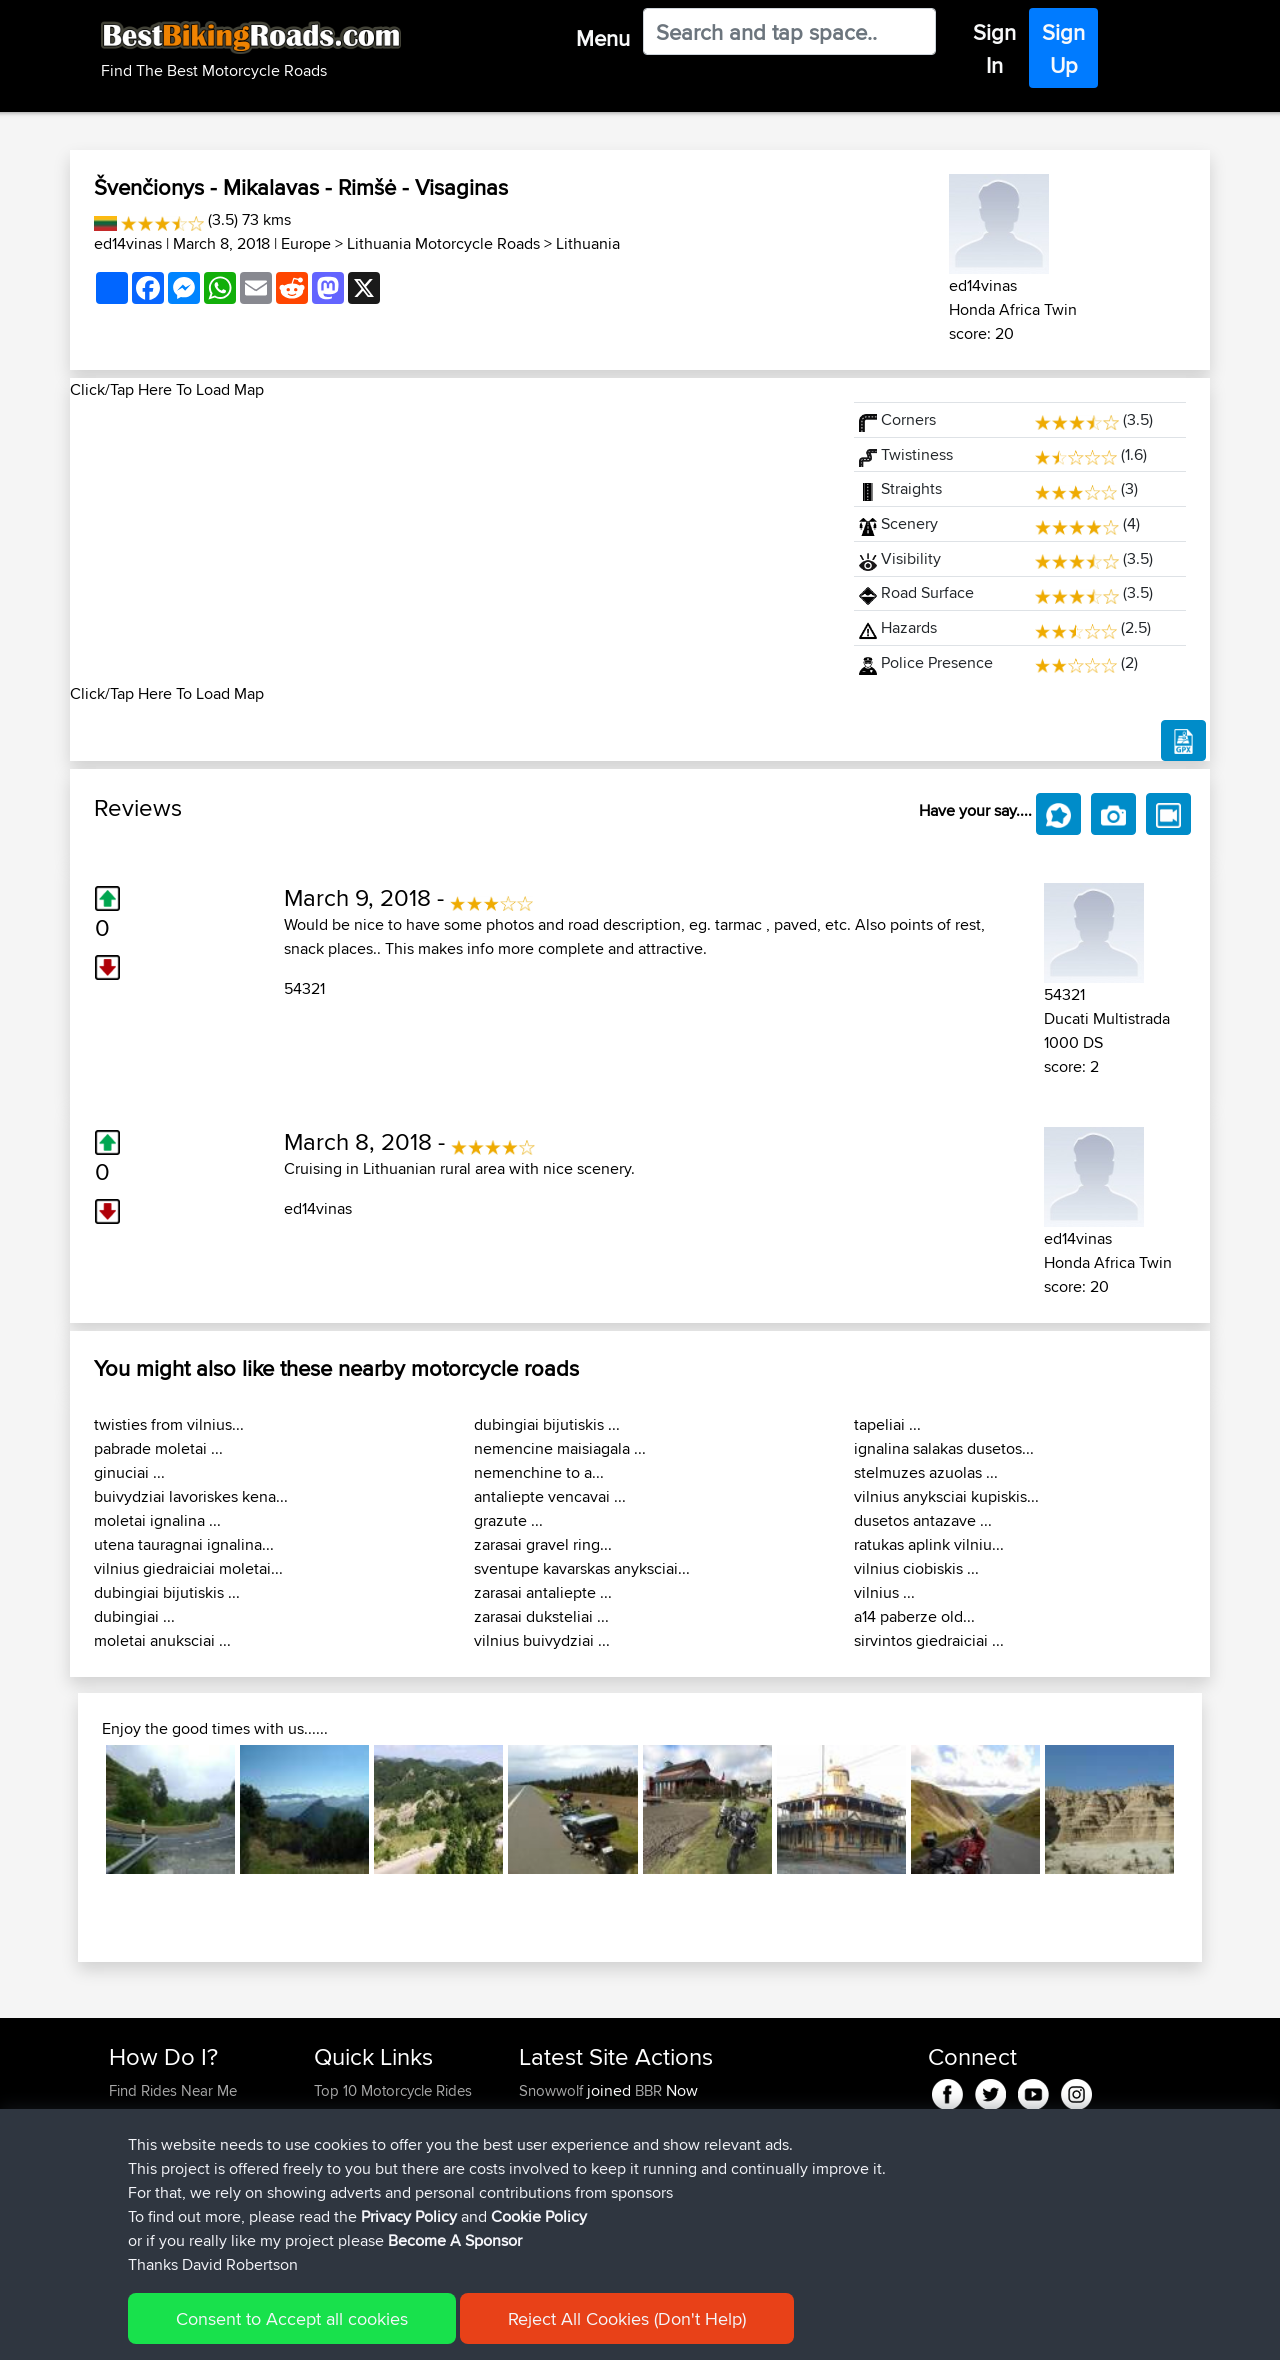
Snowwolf (553, 2090)
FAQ (122, 2210)
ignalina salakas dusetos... (944, 1448)
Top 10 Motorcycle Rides (393, 2090)
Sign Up (1063, 48)
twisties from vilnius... (169, 1424)
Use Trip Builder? (164, 2114)
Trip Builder (351, 2138)
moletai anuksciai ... (162, 1640)
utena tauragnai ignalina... (184, 1544)
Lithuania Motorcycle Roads (443, 243)
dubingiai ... (134, 1616)
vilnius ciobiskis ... (916, 1568)
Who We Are (354, 2162)
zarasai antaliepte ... (543, 1592)
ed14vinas (128, 243)
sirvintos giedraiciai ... (929, 1640)
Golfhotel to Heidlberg (715, 2162)
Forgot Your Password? (185, 2162)
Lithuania (588, 243)
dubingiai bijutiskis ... (167, 1592)
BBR (648, 2090)
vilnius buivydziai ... (542, 1640)
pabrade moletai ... (158, 1448)
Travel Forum (356, 2114)
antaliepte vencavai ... (550, 1496)
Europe (306, 243)
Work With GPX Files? (178, 2138)
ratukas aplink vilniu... (929, 1544)
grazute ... (508, 1520)
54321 (304, 988)
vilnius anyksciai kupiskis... (946, 1496)
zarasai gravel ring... (543, 1544)
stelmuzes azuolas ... (926, 1472)
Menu (603, 38)
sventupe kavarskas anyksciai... (582, 1568)
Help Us (340, 2210)
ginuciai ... (129, 1472)
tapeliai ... (887, 1424)
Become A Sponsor (172, 2186)
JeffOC (543, 2114)
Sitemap (295, 2330)
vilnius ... (884, 1592)
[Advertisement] (450, 542)
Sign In (994, 48)
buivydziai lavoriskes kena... (191, 1496)
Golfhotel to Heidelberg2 (723, 2114)
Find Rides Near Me (173, 2090)
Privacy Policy (377, 2330)
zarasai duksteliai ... (541, 1616)
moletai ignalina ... (157, 1520)
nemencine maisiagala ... (560, 1448)
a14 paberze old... (914, 1616)
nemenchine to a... (539, 1472)
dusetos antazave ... (923, 1520)
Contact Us (350, 2186)
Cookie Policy (476, 2330)
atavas (542, 2210)
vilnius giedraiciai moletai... (188, 1568)
